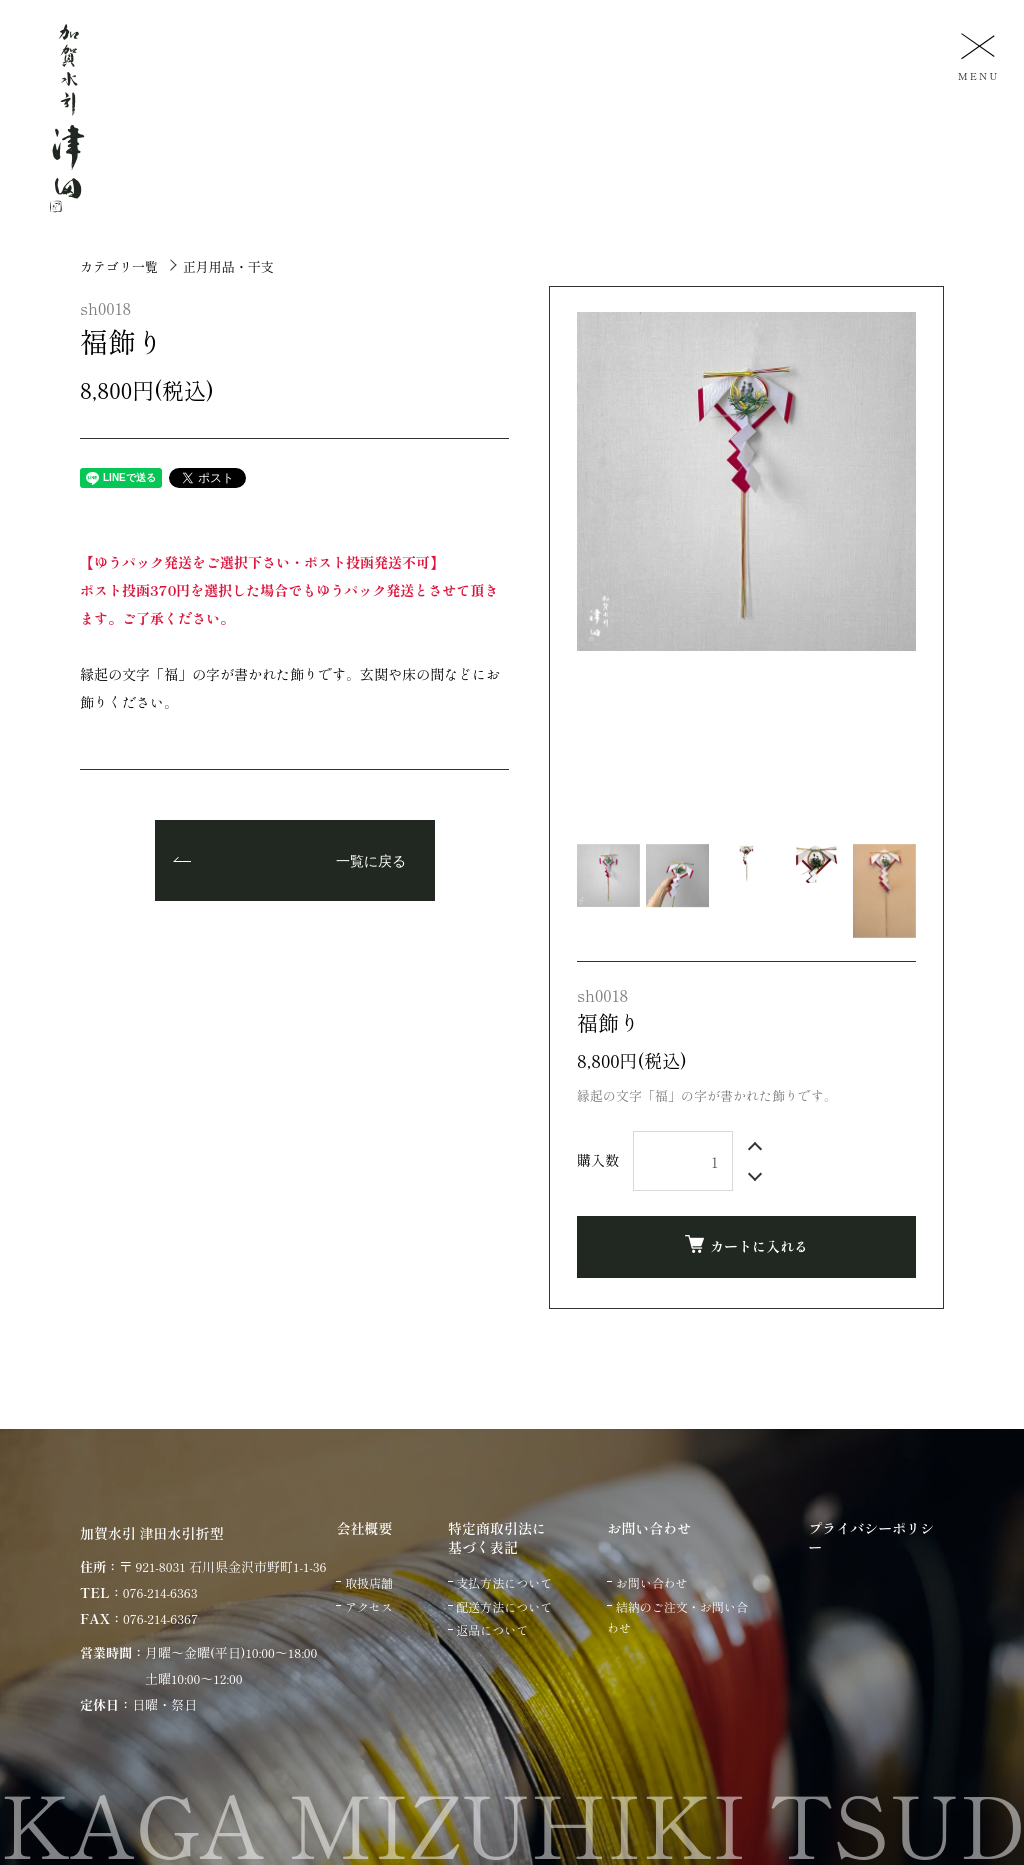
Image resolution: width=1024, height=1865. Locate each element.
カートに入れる (746, 1245)
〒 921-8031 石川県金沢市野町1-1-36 (222, 1566)
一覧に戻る (371, 862)
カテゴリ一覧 (119, 266)
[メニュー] (976, 55)
